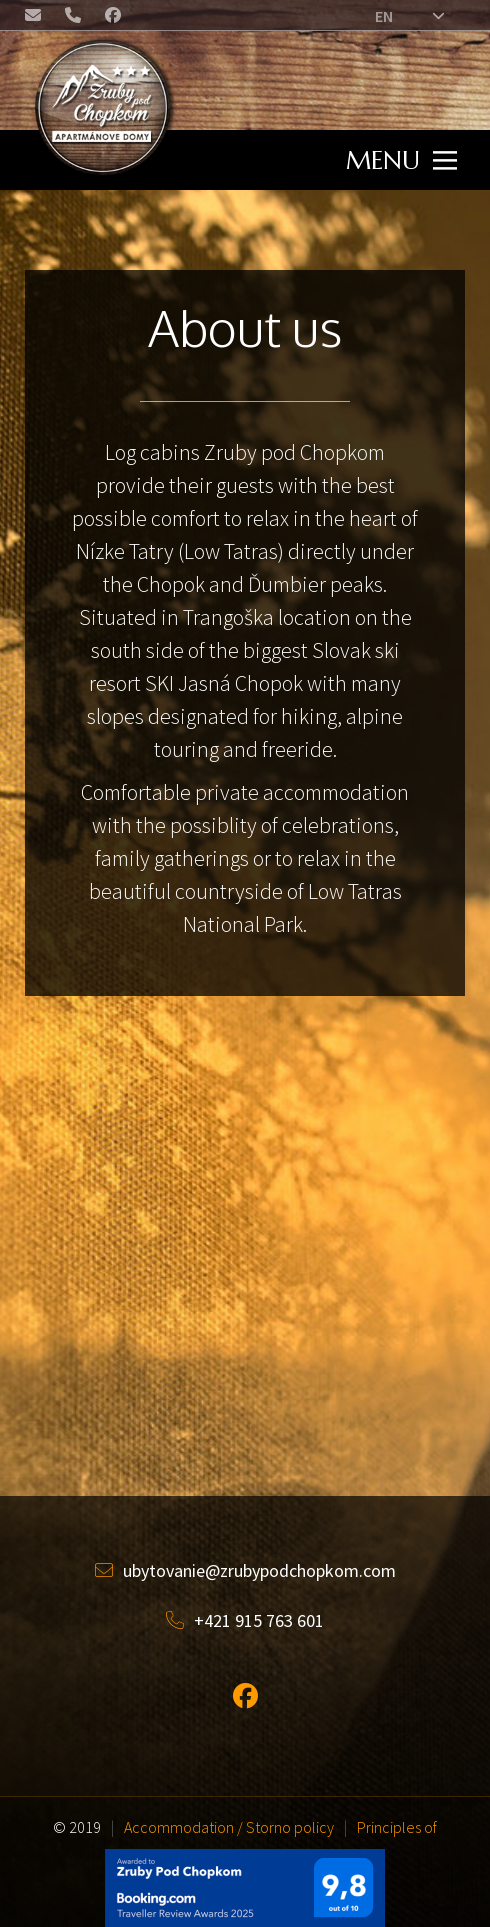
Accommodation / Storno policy (229, 1827)
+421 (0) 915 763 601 (75, 18)
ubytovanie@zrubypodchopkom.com (35, 18)
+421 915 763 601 (245, 1620)
